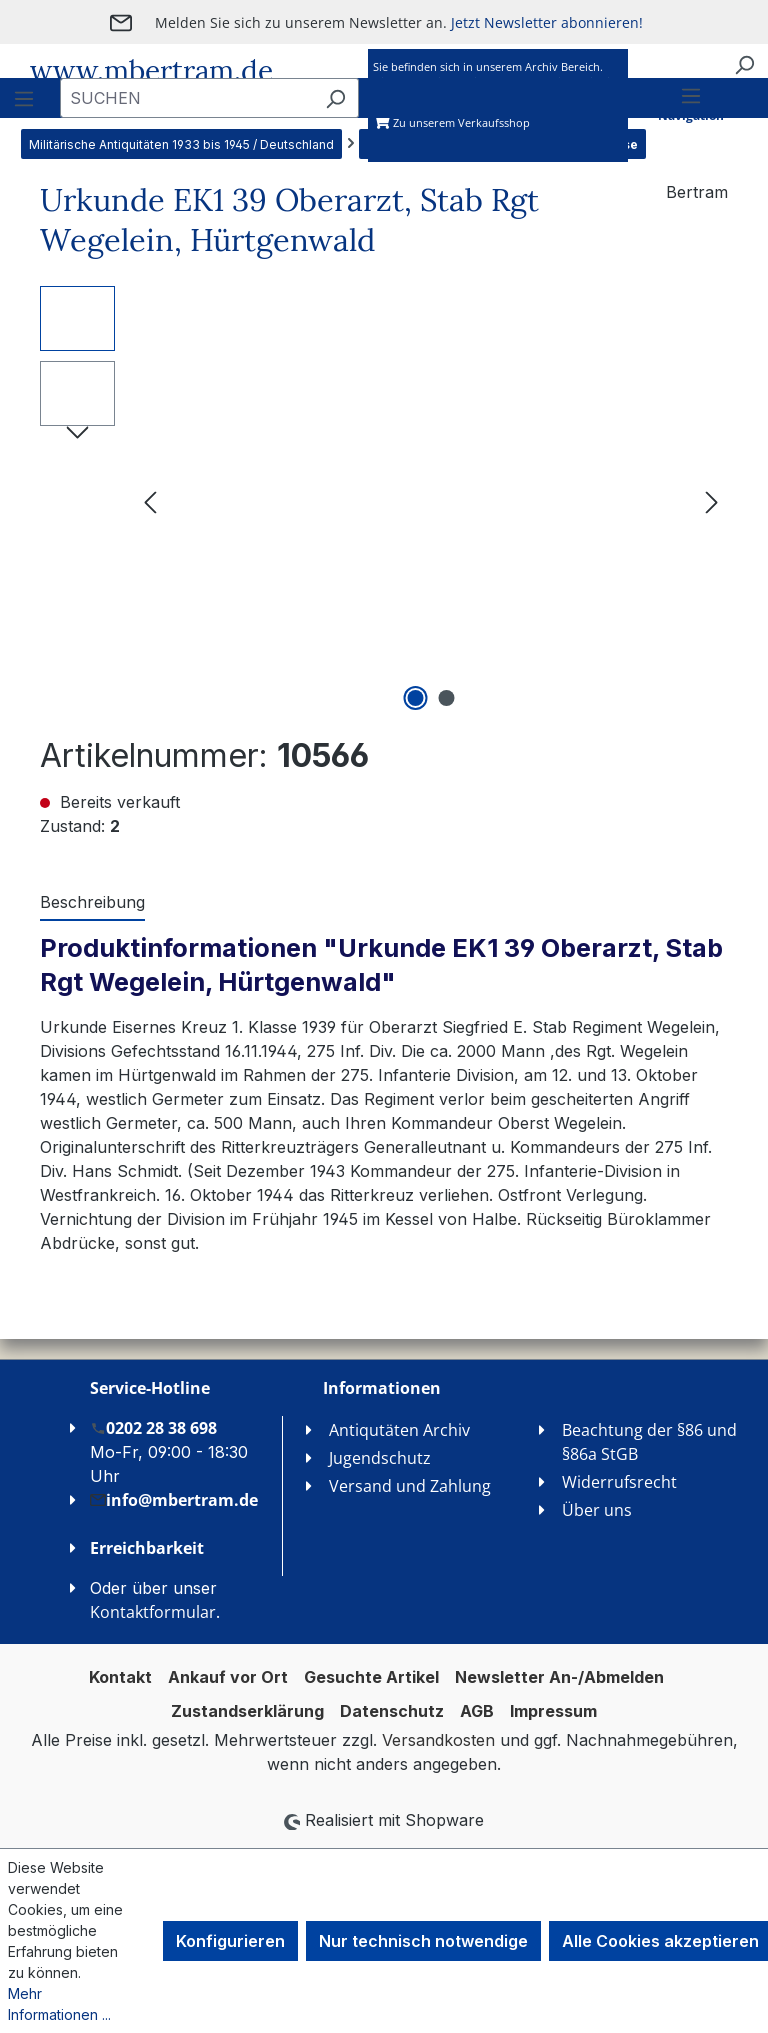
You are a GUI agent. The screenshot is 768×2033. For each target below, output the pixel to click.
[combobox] (186, 98)
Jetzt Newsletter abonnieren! (547, 22)
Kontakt (120, 1677)
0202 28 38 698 (153, 1427)
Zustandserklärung (247, 1711)
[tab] (92, 903)
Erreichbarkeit (147, 1548)
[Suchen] (744, 64)
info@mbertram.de (174, 1499)
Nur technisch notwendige (423, 1941)
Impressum (553, 1711)
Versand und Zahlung (410, 1486)
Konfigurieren (230, 1941)
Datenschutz (392, 1711)
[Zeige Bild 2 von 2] (447, 698)
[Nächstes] (712, 500)
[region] (384, 501)
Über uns (597, 1510)
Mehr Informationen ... (59, 2004)
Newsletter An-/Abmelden (559, 1677)
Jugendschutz (380, 1458)
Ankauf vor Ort (228, 1677)
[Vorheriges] (150, 500)
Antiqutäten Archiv (399, 1430)
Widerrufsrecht (619, 1482)
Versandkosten (438, 1740)
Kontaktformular (153, 1612)
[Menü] (691, 121)
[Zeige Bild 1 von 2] (416, 698)
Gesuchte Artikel (371, 1677)
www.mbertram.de (151, 71)
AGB (477, 1711)
